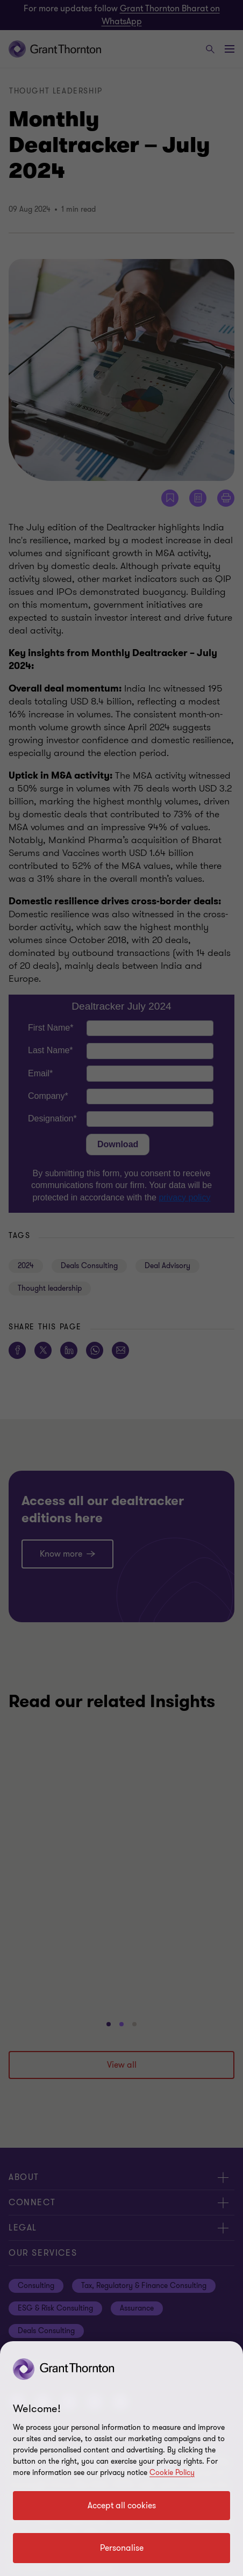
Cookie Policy (172, 2472)
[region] (121, 2458)
